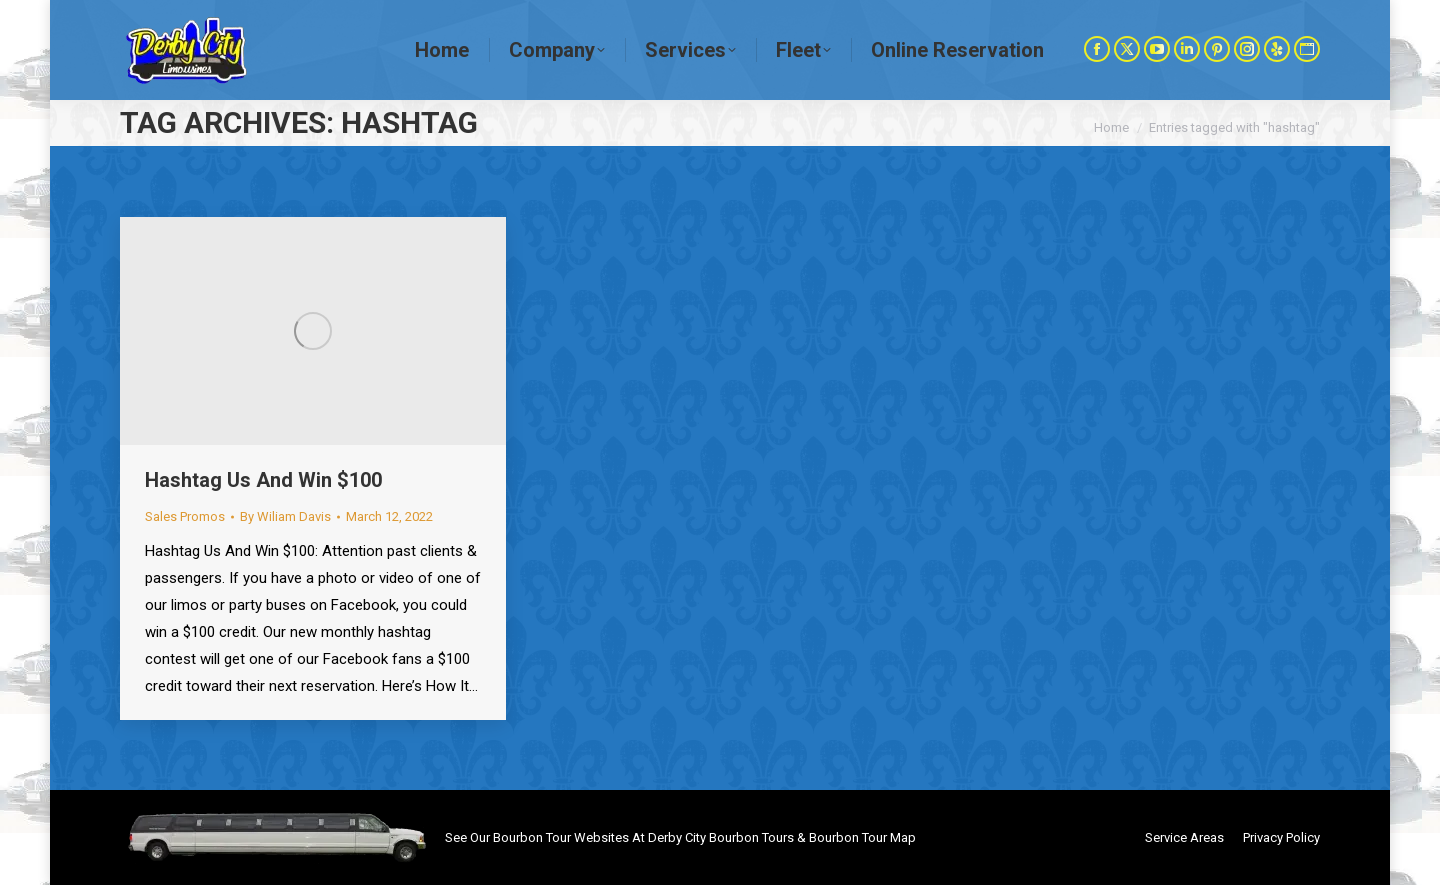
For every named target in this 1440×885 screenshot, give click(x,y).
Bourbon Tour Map (862, 837)
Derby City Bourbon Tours (721, 837)
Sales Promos (185, 516)
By (285, 516)
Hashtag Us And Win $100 (263, 480)
